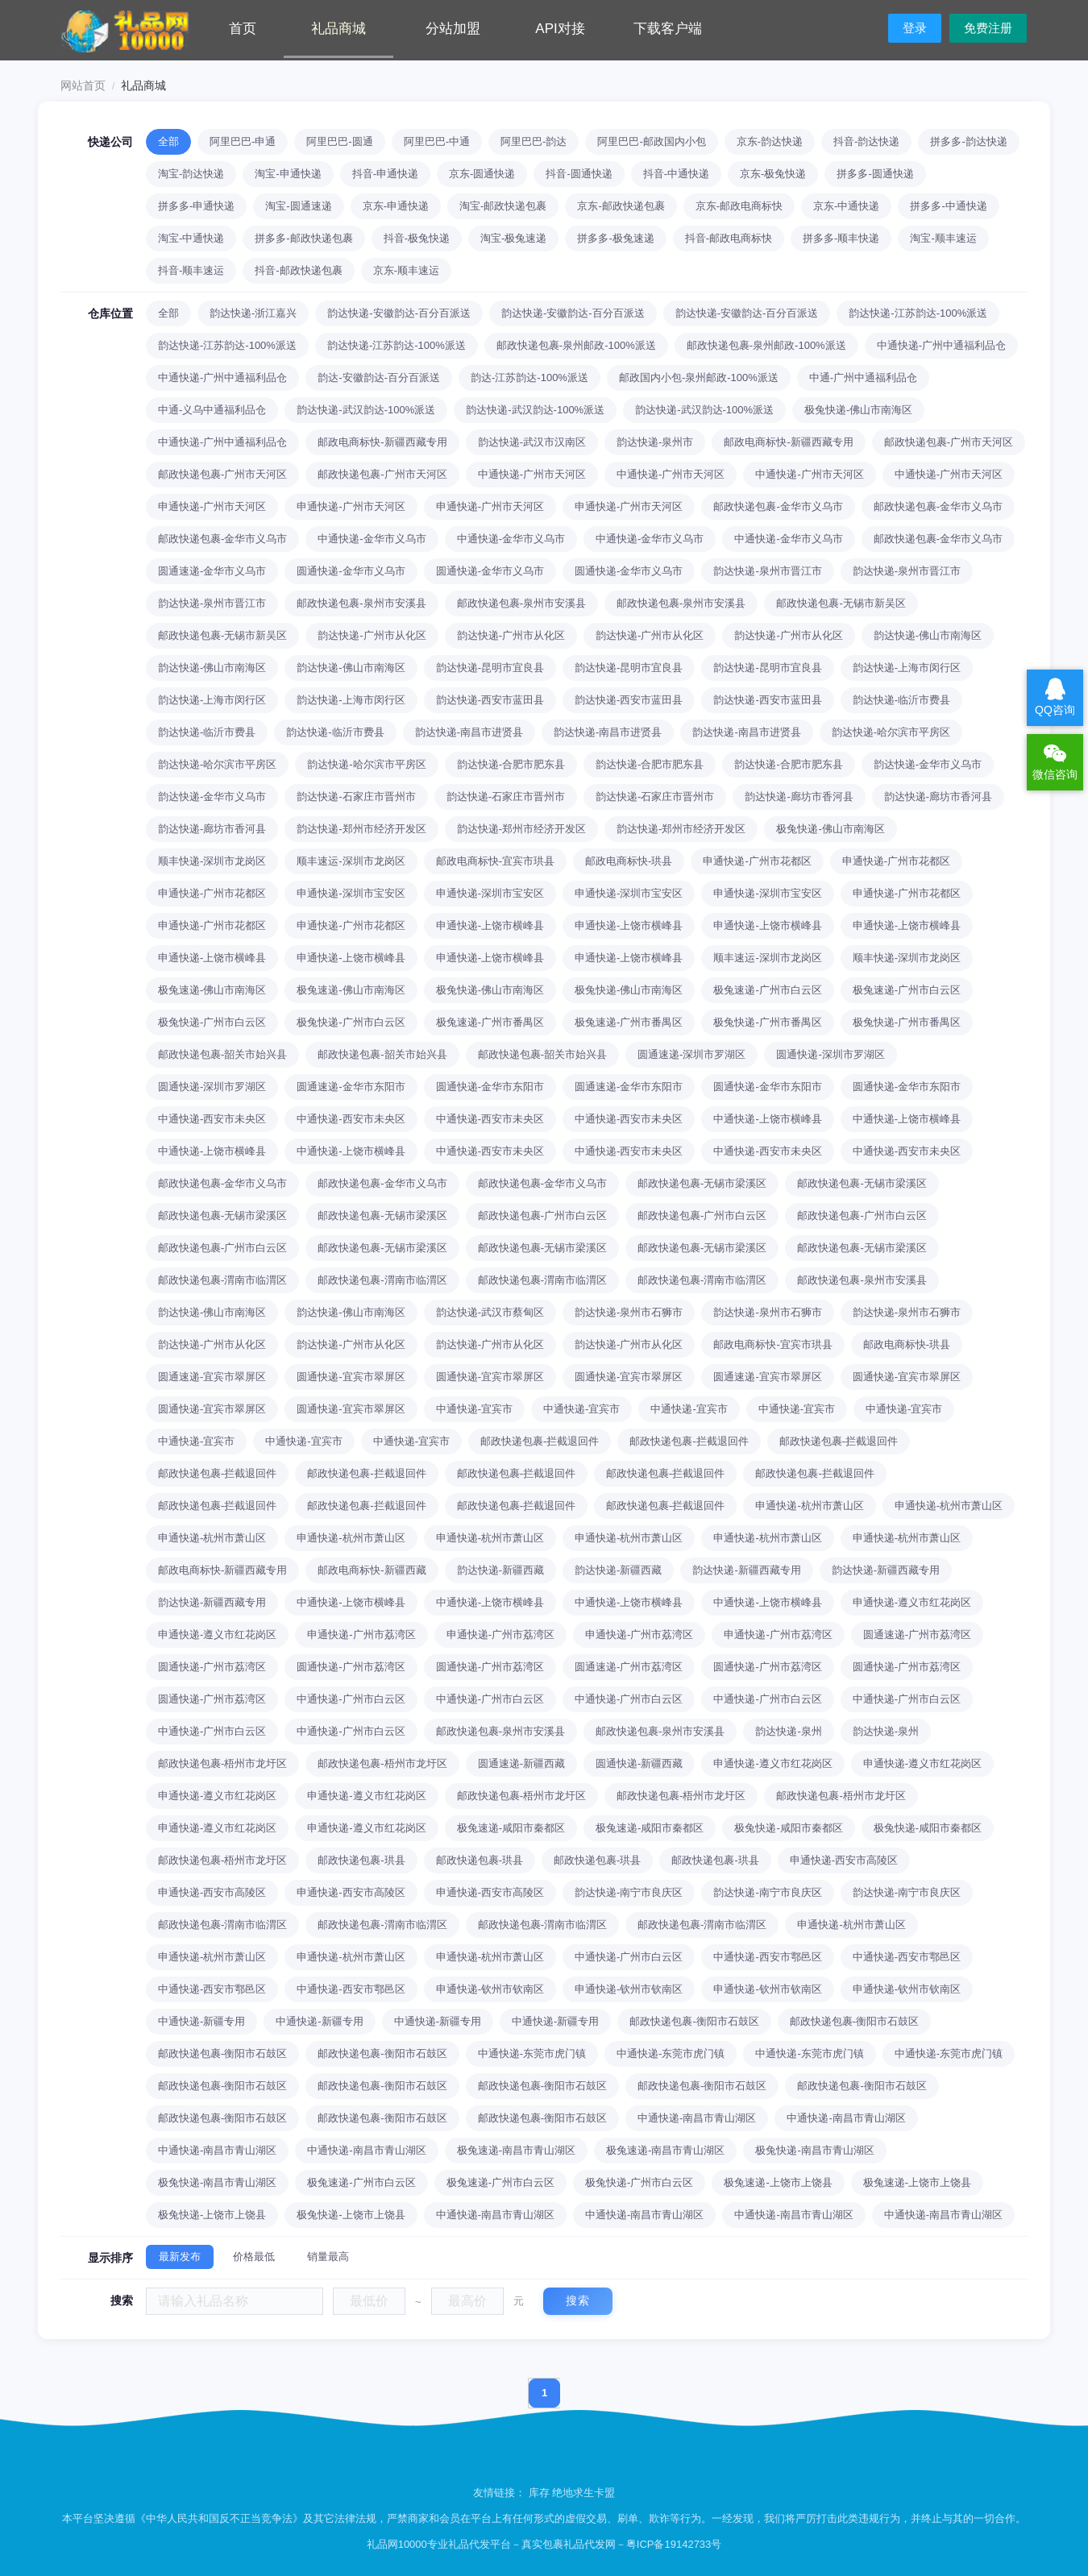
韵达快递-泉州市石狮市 (629, 1312)
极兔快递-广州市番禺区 (767, 1022)
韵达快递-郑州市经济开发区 (361, 829)
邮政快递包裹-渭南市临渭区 (222, 1280)
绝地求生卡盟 (583, 2493)
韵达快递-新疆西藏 (500, 1570)
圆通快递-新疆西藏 (639, 1763)
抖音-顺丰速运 (191, 270)
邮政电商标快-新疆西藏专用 (382, 442)
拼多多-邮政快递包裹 (303, 238)
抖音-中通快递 (676, 174)
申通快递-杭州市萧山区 (809, 1506)
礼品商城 (338, 28)
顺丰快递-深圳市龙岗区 (212, 861)
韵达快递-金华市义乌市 (928, 764)
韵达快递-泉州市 (655, 442)
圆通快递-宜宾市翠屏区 (351, 1377)
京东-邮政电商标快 (739, 206)
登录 (915, 28)
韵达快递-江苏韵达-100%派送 (918, 313)
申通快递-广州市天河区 (212, 506)
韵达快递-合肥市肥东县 (511, 764)
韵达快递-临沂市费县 (901, 700)
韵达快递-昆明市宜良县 (490, 668)
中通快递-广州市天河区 (532, 474)
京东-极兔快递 (773, 174)
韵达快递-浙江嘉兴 (253, 313)
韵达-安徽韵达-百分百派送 (379, 377)
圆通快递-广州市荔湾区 (212, 1667)
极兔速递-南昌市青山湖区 (516, 2150)
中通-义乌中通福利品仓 (212, 410)
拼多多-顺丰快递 (841, 238)
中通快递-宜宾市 (474, 1409)
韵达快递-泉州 (788, 1731)
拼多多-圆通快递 (875, 174)
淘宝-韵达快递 (191, 174)
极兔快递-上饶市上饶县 (212, 2215)
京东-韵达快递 (770, 141)
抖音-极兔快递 (417, 238)
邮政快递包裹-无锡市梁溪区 (701, 1183)
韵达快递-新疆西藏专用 (746, 1570)
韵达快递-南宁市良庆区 (629, 1892)
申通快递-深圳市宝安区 (351, 893)
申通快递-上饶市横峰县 (490, 925)
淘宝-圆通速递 (298, 206)
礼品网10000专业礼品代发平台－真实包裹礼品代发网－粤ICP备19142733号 (544, 2544)
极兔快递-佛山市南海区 (858, 410)
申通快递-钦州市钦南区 (490, 1989)
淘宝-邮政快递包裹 (502, 206)
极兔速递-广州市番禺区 (490, 1022)
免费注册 (988, 28)
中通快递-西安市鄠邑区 (767, 1957)
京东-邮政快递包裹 (620, 206)
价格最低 (254, 2256)
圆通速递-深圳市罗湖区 (691, 1054)
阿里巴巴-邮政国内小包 (651, 141)
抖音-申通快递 (385, 174)
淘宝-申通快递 (288, 174)
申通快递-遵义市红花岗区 (912, 1602)
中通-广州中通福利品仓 (863, 377)
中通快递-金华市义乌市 (372, 539)
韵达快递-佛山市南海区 (928, 635)
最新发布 (180, 2256)
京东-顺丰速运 (406, 270)
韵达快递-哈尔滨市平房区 (891, 732)
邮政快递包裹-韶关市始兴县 (222, 1054)
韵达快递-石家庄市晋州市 (356, 796)
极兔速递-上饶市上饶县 (778, 2182)
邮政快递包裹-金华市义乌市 (777, 506)
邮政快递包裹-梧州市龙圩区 (222, 1763)
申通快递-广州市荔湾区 (361, 1634)
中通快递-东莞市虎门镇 (532, 2053)
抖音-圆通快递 (579, 174)
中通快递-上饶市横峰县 (767, 1119)
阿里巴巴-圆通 (339, 141)
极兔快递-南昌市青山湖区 (814, 2150)
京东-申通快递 (396, 206)
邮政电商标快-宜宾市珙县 (495, 861)
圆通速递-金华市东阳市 (351, 1087)
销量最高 (328, 2256)
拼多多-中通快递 (948, 206)
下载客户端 (667, 28)
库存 (539, 2493)
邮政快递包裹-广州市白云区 (542, 1215)
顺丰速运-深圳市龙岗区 (351, 861)
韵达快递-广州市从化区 (372, 635)
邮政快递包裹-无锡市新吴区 (840, 603)
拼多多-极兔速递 (615, 238)
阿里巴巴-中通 (437, 141)
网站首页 (83, 85)
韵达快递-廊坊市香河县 (799, 796)
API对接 (559, 28)
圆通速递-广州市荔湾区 (917, 1634)
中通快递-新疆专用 (201, 2021)
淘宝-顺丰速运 (943, 238)
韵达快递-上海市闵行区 (907, 668)
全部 (168, 141)
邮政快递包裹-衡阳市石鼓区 (693, 2021)
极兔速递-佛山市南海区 (212, 990)
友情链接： (501, 2493)
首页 (242, 28)
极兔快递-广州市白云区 (212, 1022)
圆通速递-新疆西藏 (521, 1763)
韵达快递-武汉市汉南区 (532, 442)
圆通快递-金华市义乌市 (351, 571)
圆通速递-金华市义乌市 (212, 571)
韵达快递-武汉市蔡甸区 (490, 1312)
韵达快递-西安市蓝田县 (490, 700)
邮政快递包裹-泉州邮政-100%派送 (576, 345)
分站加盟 (453, 28)
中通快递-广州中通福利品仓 (941, 345)
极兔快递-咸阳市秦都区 (788, 1828)
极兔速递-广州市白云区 (767, 990)
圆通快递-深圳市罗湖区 (830, 1054)
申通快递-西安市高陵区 (844, 1860)
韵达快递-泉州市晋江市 (767, 571)
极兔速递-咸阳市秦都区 (511, 1828)
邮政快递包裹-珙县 (361, 1860)
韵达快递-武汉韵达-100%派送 (366, 410)
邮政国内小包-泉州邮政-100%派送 (699, 377)
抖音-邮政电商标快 (728, 238)
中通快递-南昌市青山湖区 (696, 2118)
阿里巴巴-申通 (243, 141)
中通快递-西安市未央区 (212, 1119)
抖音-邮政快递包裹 (298, 270)
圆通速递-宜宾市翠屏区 (212, 1377)
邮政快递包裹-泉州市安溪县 (361, 603)
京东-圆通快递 (482, 174)
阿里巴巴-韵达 (533, 141)
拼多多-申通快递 (196, 206)
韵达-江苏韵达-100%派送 (529, 377)
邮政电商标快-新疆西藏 (372, 1570)
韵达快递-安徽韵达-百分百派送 (399, 313)
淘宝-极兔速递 (513, 238)
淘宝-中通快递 (191, 238)
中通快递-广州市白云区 (351, 1699)
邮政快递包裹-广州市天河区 (948, 442)
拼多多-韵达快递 (968, 141)
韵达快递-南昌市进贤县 (469, 732)
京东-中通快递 (846, 206)
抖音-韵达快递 (866, 141)
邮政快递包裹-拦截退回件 (539, 1441)
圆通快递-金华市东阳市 (490, 1087)
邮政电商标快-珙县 (628, 861)
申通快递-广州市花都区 (757, 861)
